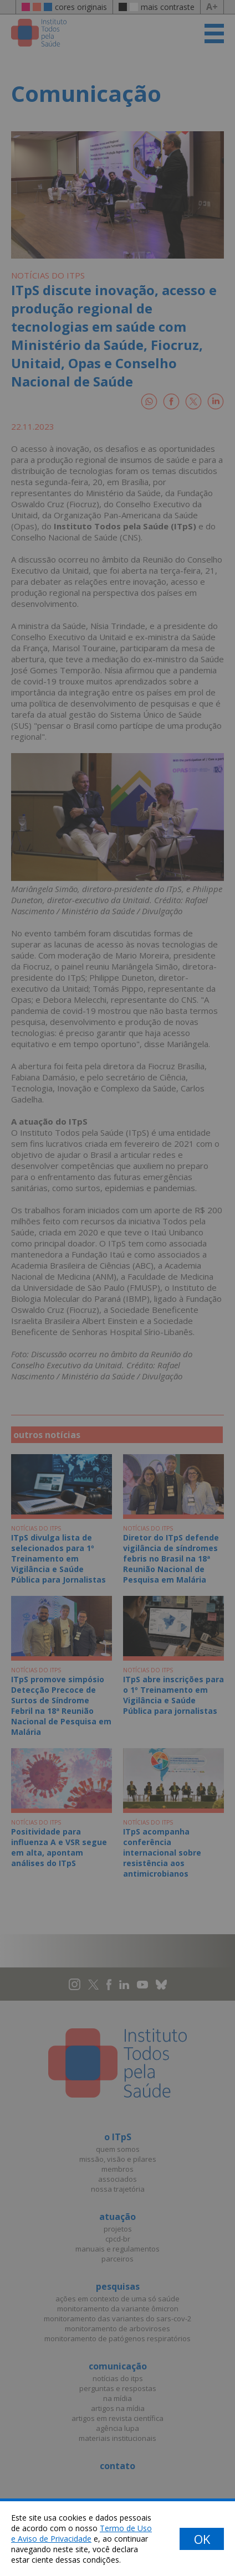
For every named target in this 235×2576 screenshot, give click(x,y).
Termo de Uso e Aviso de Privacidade (81, 2533)
